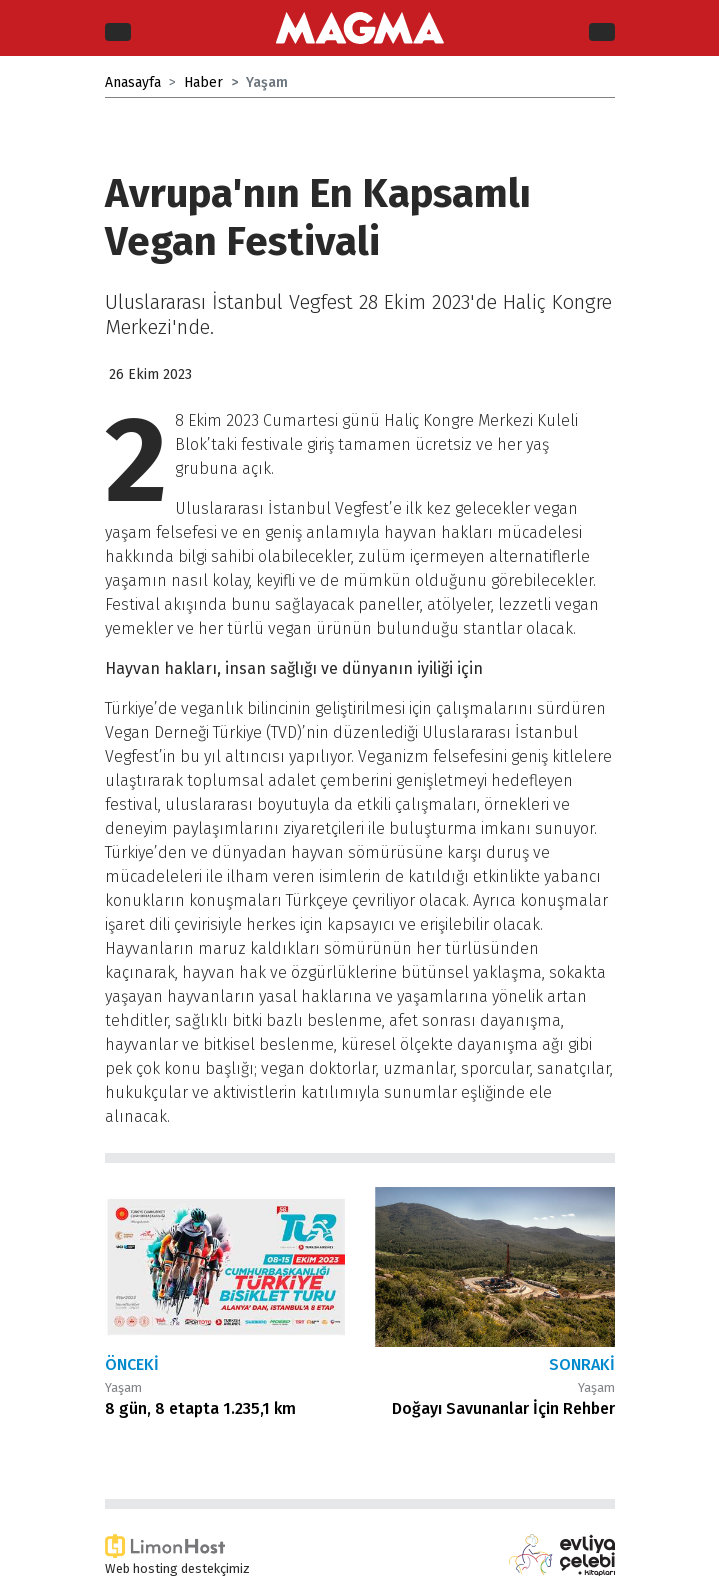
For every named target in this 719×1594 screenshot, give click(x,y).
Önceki (132, 1364)
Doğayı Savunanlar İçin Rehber (503, 1408)
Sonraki (582, 1364)
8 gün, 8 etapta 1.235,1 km (200, 1408)
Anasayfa (133, 82)
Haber (203, 82)
